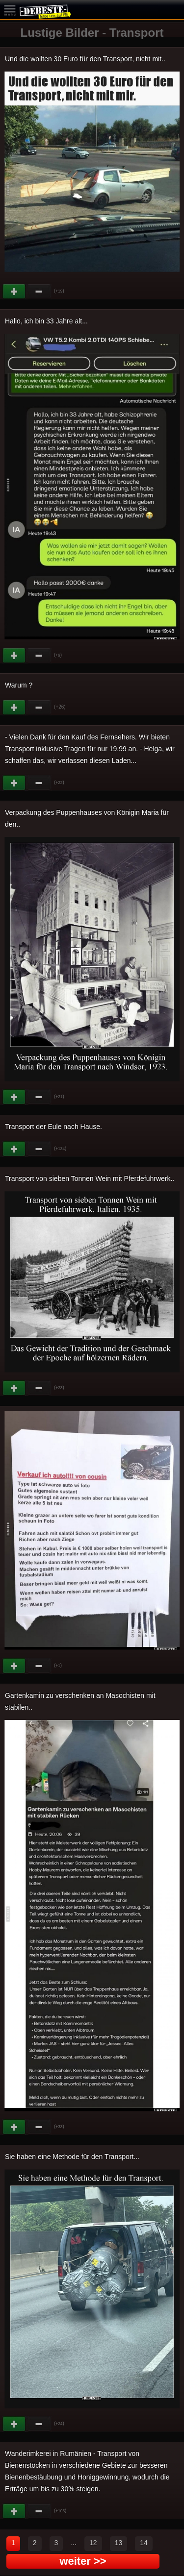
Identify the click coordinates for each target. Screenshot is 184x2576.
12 (93, 2543)
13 (119, 2543)
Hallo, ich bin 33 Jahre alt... (46, 321)
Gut (14, 291)
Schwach (39, 291)
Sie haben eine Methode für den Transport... (72, 2156)
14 (144, 2543)
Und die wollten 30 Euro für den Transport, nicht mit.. (85, 59)
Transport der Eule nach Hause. (53, 1126)
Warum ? (18, 685)
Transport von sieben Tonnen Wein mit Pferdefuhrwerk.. (89, 1178)
